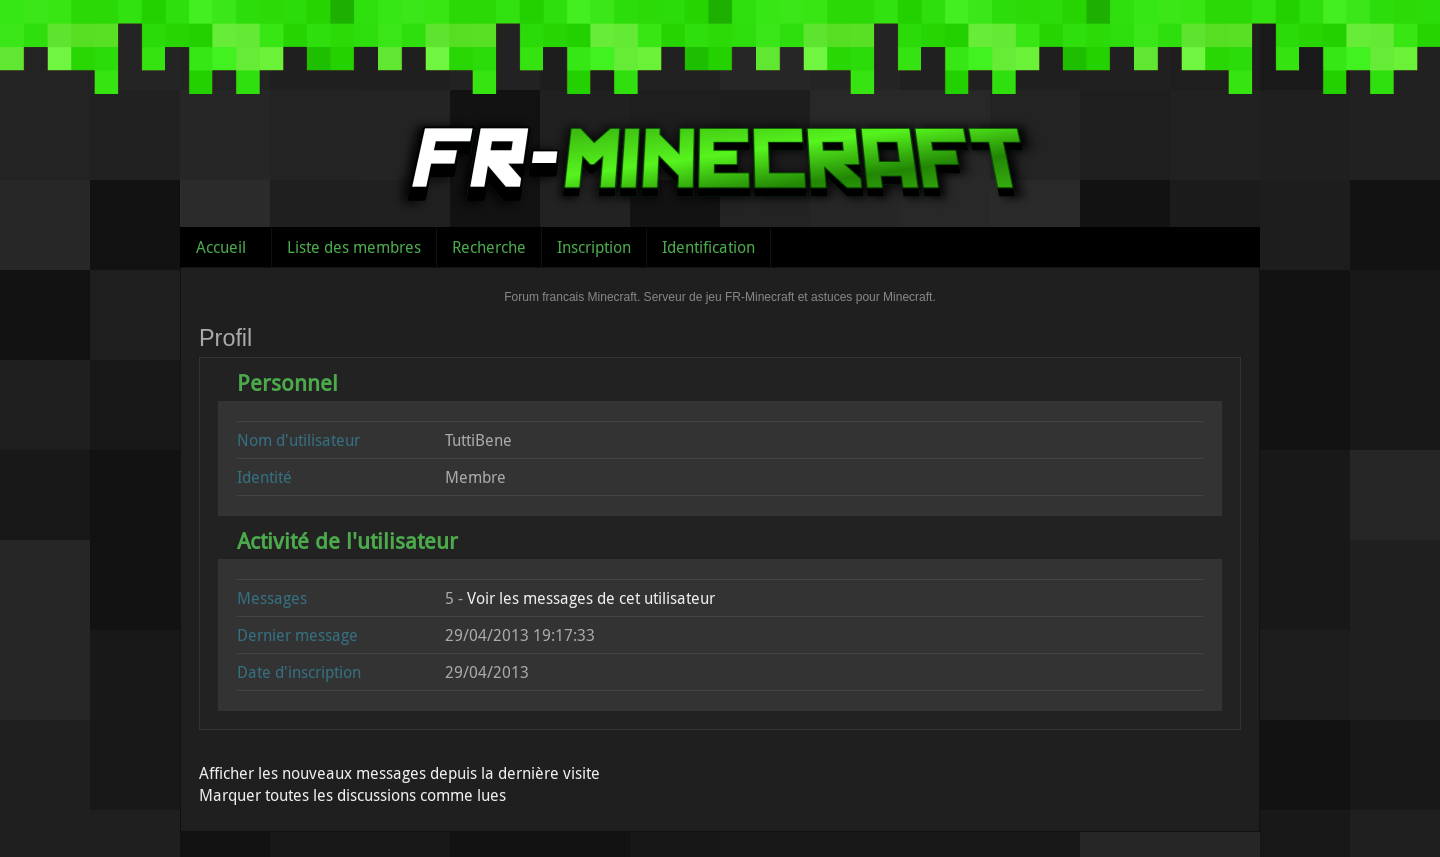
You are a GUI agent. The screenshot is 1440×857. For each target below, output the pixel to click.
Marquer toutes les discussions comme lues (352, 795)
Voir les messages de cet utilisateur (591, 598)
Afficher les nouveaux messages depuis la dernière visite (399, 773)
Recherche (489, 247)
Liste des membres (354, 247)
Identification (708, 247)
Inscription (594, 247)
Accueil (221, 247)
